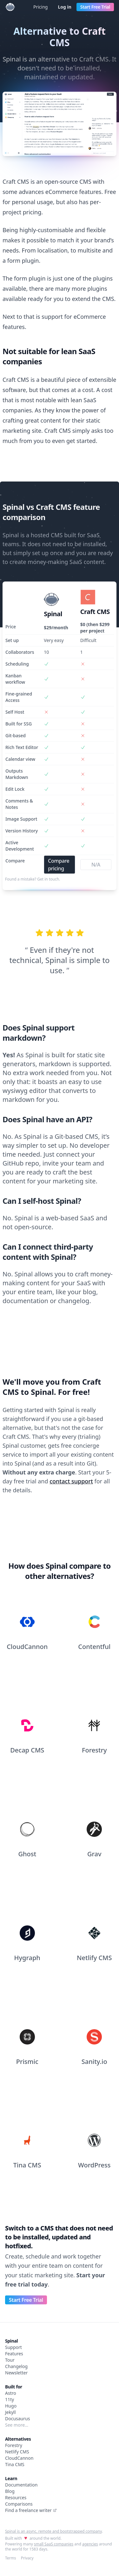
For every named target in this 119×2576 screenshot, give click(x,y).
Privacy (27, 2558)
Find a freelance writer (31, 2510)
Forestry (13, 2445)
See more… (16, 2425)
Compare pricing (58, 864)
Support (13, 2347)
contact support (71, 1481)
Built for (13, 2387)
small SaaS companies (53, 2544)
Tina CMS (14, 2464)
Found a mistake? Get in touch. (32, 879)
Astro (10, 2393)
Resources (15, 2497)
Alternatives (18, 2439)
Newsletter (16, 2373)
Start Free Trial (95, 7)
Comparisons (19, 2504)
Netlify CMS (17, 2452)
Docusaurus (17, 2418)
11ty (9, 2399)
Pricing (40, 7)
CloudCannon (19, 2458)
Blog (10, 2491)
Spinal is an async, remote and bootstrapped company (53, 2531)
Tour (10, 2360)
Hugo (11, 2406)
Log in (64, 7)
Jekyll (10, 2412)
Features (14, 2354)
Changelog (16, 2366)
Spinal (11, 2341)
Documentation (21, 2485)
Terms (10, 2558)
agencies (90, 2544)
